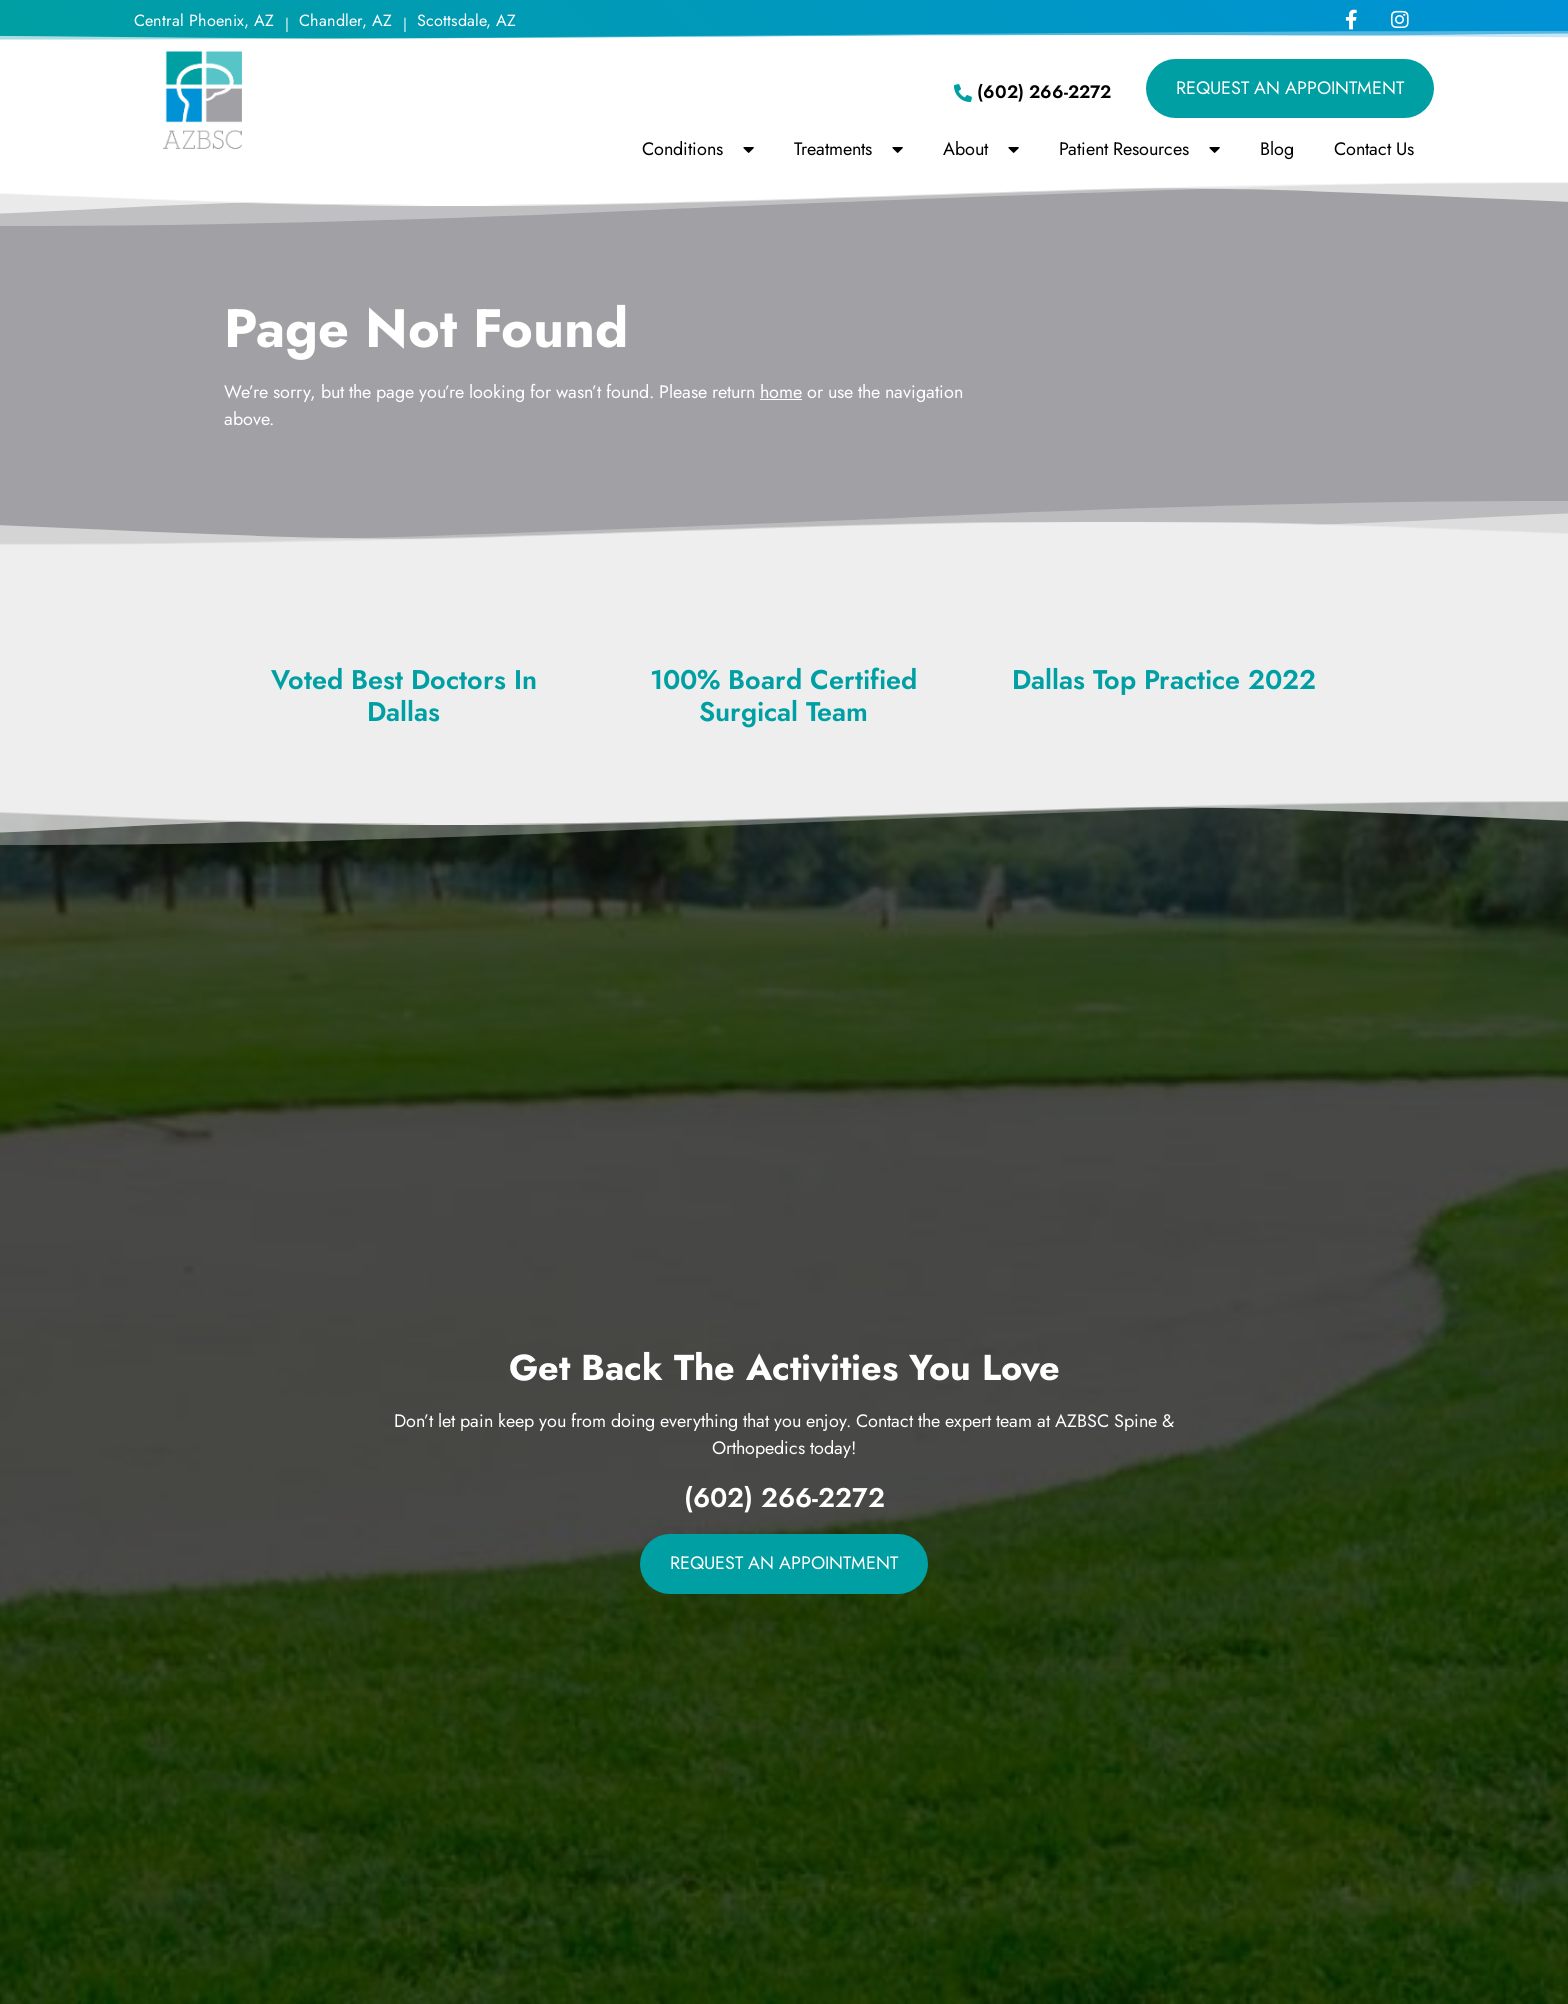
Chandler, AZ (345, 20)
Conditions (698, 149)
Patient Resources (1139, 149)
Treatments (848, 149)
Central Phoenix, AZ (204, 20)
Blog (1277, 149)
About (981, 149)
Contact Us (1374, 149)
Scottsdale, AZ (466, 20)
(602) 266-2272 (784, 1497)
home (781, 392)
